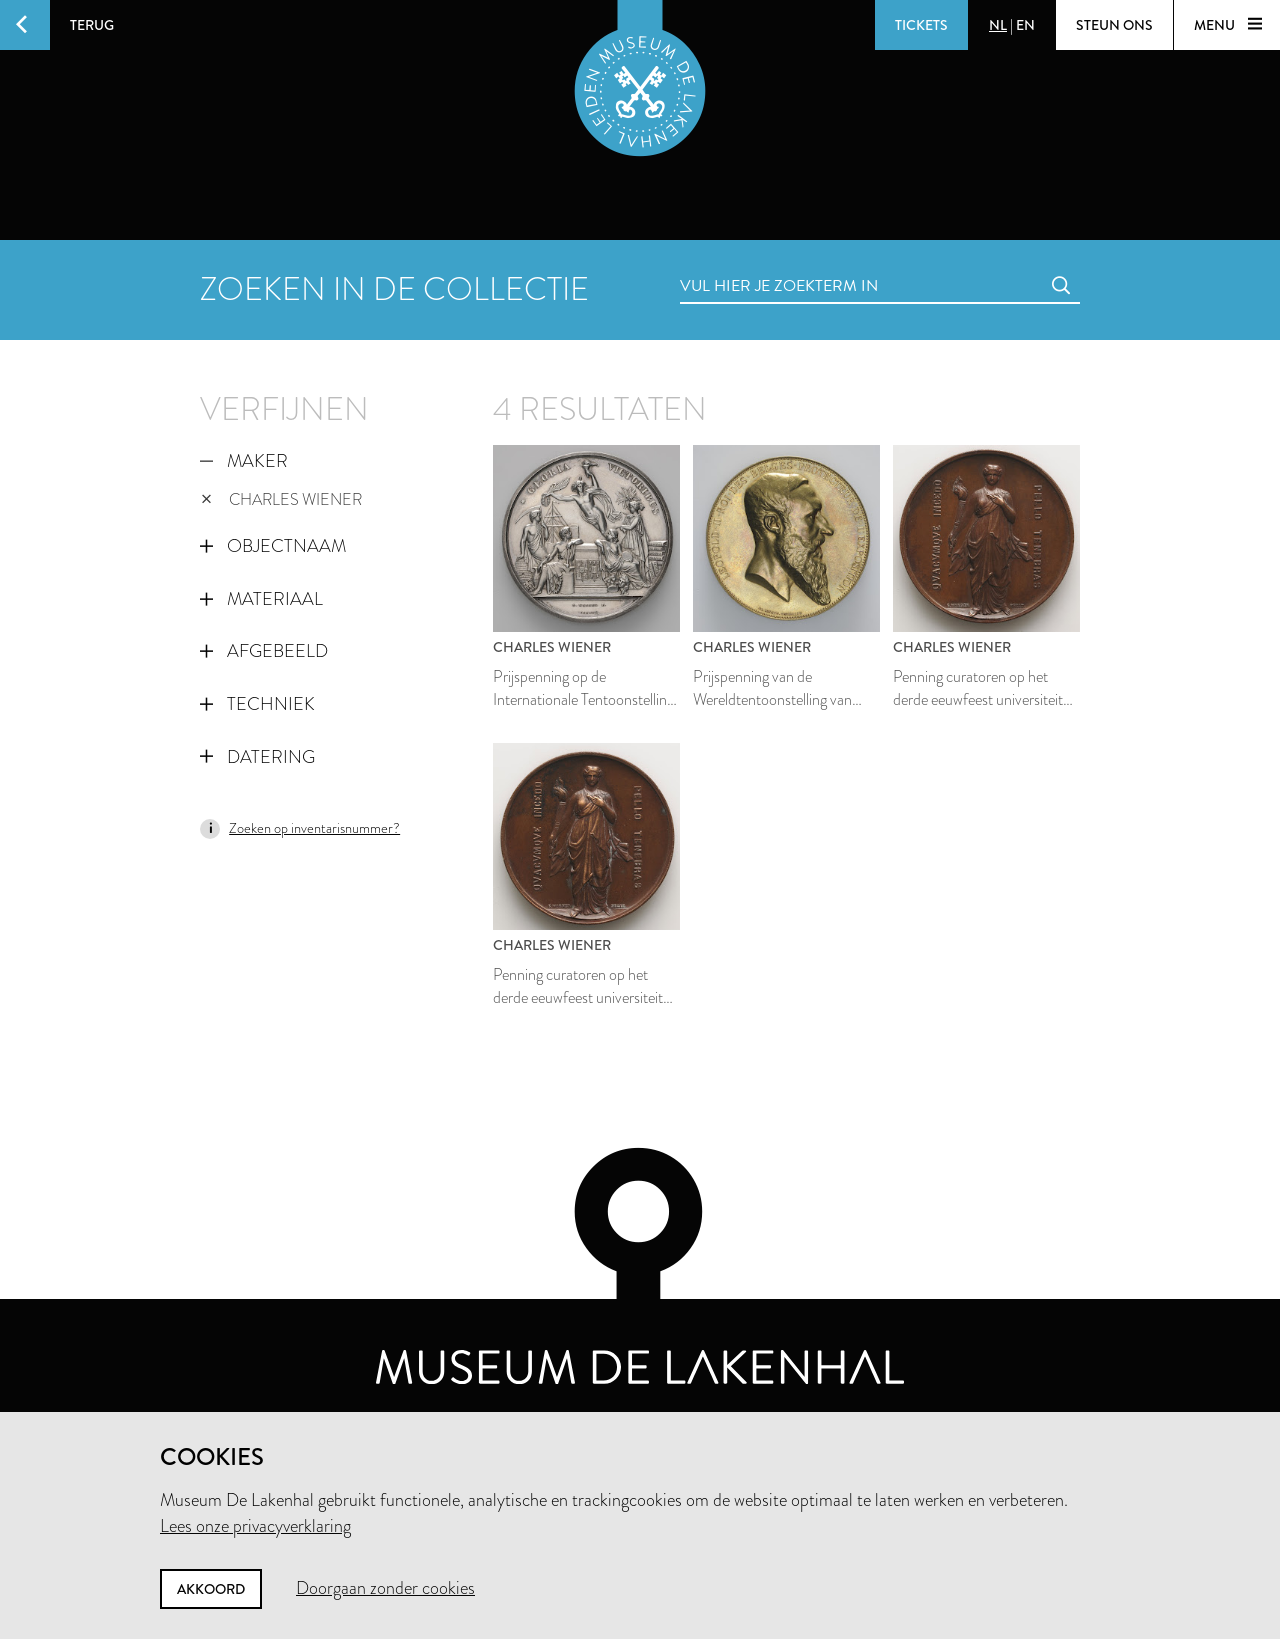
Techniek (257, 704)
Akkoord (211, 1589)
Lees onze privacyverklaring (255, 1526)
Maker (244, 461)
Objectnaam (273, 546)
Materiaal (261, 599)
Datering (257, 757)
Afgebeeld (264, 651)
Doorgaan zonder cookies (385, 1588)
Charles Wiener (281, 499)
